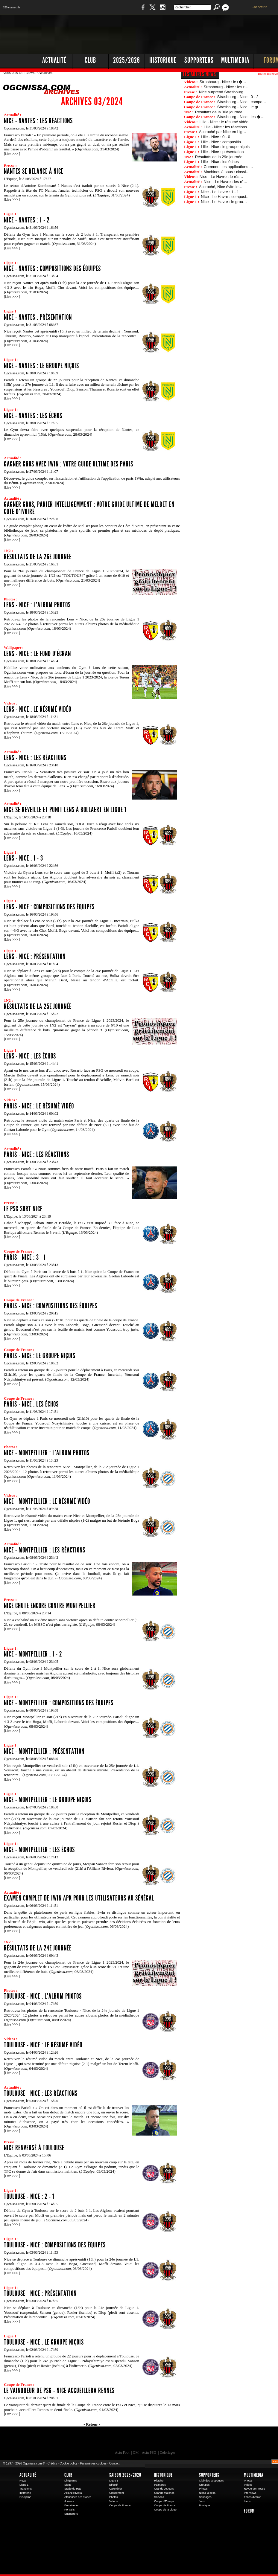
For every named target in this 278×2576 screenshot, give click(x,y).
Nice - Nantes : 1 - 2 (27, 220)
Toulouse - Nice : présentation (40, 2293)
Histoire (158, 2480)
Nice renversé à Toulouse (34, 2148)
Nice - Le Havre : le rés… (221, 176)
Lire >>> (12, 154)
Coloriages (167, 2452)
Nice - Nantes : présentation (38, 317)
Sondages (205, 2497)
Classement (116, 2492)
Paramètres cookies (93, 2463)
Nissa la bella (207, 2492)
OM (136, 2452)
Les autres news (199, 74)
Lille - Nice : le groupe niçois (225, 146)
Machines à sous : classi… (227, 172)
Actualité (54, 60)
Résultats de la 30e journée (218, 112)
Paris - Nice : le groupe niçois (39, 1356)
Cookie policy (68, 2463)
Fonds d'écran (252, 2497)
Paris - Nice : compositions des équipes (50, 1306)
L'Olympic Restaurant (147, 2439)
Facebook (142, 10)
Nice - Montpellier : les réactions (44, 1550)
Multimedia (253, 2475)
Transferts (25, 2488)
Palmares (160, 2484)
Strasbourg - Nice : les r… (226, 87)
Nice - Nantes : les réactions (38, 121)
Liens (247, 2501)
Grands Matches (164, 2492)
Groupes (204, 2484)
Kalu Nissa (228, 2439)
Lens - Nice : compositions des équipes (49, 907)
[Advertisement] (175, 60)
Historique (163, 2475)
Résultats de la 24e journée (38, 1948)
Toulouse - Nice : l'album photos (43, 1996)
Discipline (25, 2497)
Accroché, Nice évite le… (220, 186)
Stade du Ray (72, 2488)
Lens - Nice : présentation (35, 956)
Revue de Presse (254, 2488)
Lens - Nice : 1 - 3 (23, 858)
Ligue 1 (23, 2484)
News (31, 72)
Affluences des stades (77, 2497)
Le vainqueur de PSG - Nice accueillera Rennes (59, 2390)
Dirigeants (70, 2480)
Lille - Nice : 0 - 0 (215, 137)
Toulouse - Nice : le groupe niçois (44, 2342)
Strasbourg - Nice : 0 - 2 (238, 96)
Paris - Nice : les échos (31, 1404)
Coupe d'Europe (164, 2501)
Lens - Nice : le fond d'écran (37, 653)
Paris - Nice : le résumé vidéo (39, 1106)
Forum (249, 2511)
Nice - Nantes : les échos (33, 415)
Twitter (152, 10)
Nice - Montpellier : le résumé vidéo (47, 1501)
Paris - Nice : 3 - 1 (25, 1257)
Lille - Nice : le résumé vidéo (224, 122)
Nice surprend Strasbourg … (223, 92)
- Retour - (91, 2424)
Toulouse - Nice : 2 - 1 (29, 2196)
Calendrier (115, 2488)
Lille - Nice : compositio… (223, 142)
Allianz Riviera (73, 2492)
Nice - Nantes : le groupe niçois (41, 366)
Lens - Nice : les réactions (35, 758)
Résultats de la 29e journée (218, 157)
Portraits (69, 2509)
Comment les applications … (228, 166)
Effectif (113, 2484)
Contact (114, 2463)
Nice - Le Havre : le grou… (224, 201)
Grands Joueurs (164, 2488)
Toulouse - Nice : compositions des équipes (55, 2245)
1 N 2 (100, 10)
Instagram (162, 10)
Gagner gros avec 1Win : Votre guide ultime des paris (68, 464)
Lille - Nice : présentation (222, 152)
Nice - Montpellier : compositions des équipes (58, 1703)
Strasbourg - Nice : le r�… (223, 82)
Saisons (159, 2497)
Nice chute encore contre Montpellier (49, 1606)
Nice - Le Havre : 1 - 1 (220, 192)
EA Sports (68, 2439)
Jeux (202, 2501)
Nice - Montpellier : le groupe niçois (48, 1800)
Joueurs (69, 2501)
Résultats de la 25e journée (38, 1006)
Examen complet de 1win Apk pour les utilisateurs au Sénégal (79, 1898)
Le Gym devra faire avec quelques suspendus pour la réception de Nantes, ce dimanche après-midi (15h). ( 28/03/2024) (71, 432)
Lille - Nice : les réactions (225, 127)
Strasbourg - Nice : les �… (241, 117)
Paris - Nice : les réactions (36, 1154)
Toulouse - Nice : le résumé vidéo (43, 2045)
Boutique (123, 10)
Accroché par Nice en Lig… (222, 131)
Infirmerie (25, 2492)
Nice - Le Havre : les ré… (225, 181)
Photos (113, 2497)
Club (68, 2475)
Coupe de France (119, 2505)
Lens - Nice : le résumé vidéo (37, 709)
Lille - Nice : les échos (219, 161)
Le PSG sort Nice (23, 1209)
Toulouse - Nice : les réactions (41, 2093)
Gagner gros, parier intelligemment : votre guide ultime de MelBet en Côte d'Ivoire (89, 508)
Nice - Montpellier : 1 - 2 (33, 1654)
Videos (113, 2501)
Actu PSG (149, 2452)
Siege (68, 2484)
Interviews (250, 2492)
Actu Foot (122, 2452)
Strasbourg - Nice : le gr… (239, 107)
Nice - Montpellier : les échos (39, 1850)
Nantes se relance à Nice (33, 171)
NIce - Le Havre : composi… (225, 196)
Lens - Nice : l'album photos (37, 605)
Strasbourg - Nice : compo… (241, 102)
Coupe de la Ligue (165, 2509)
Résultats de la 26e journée (38, 557)
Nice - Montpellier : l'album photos (46, 1453)
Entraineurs (71, 2505)
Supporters (71, 2513)
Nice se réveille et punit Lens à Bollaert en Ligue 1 (65, 810)
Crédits (52, 2463)
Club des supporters (211, 2480)
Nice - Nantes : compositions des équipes (52, 268)
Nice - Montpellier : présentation (44, 1751)
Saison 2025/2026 (125, 2475)
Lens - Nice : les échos (30, 1056)
